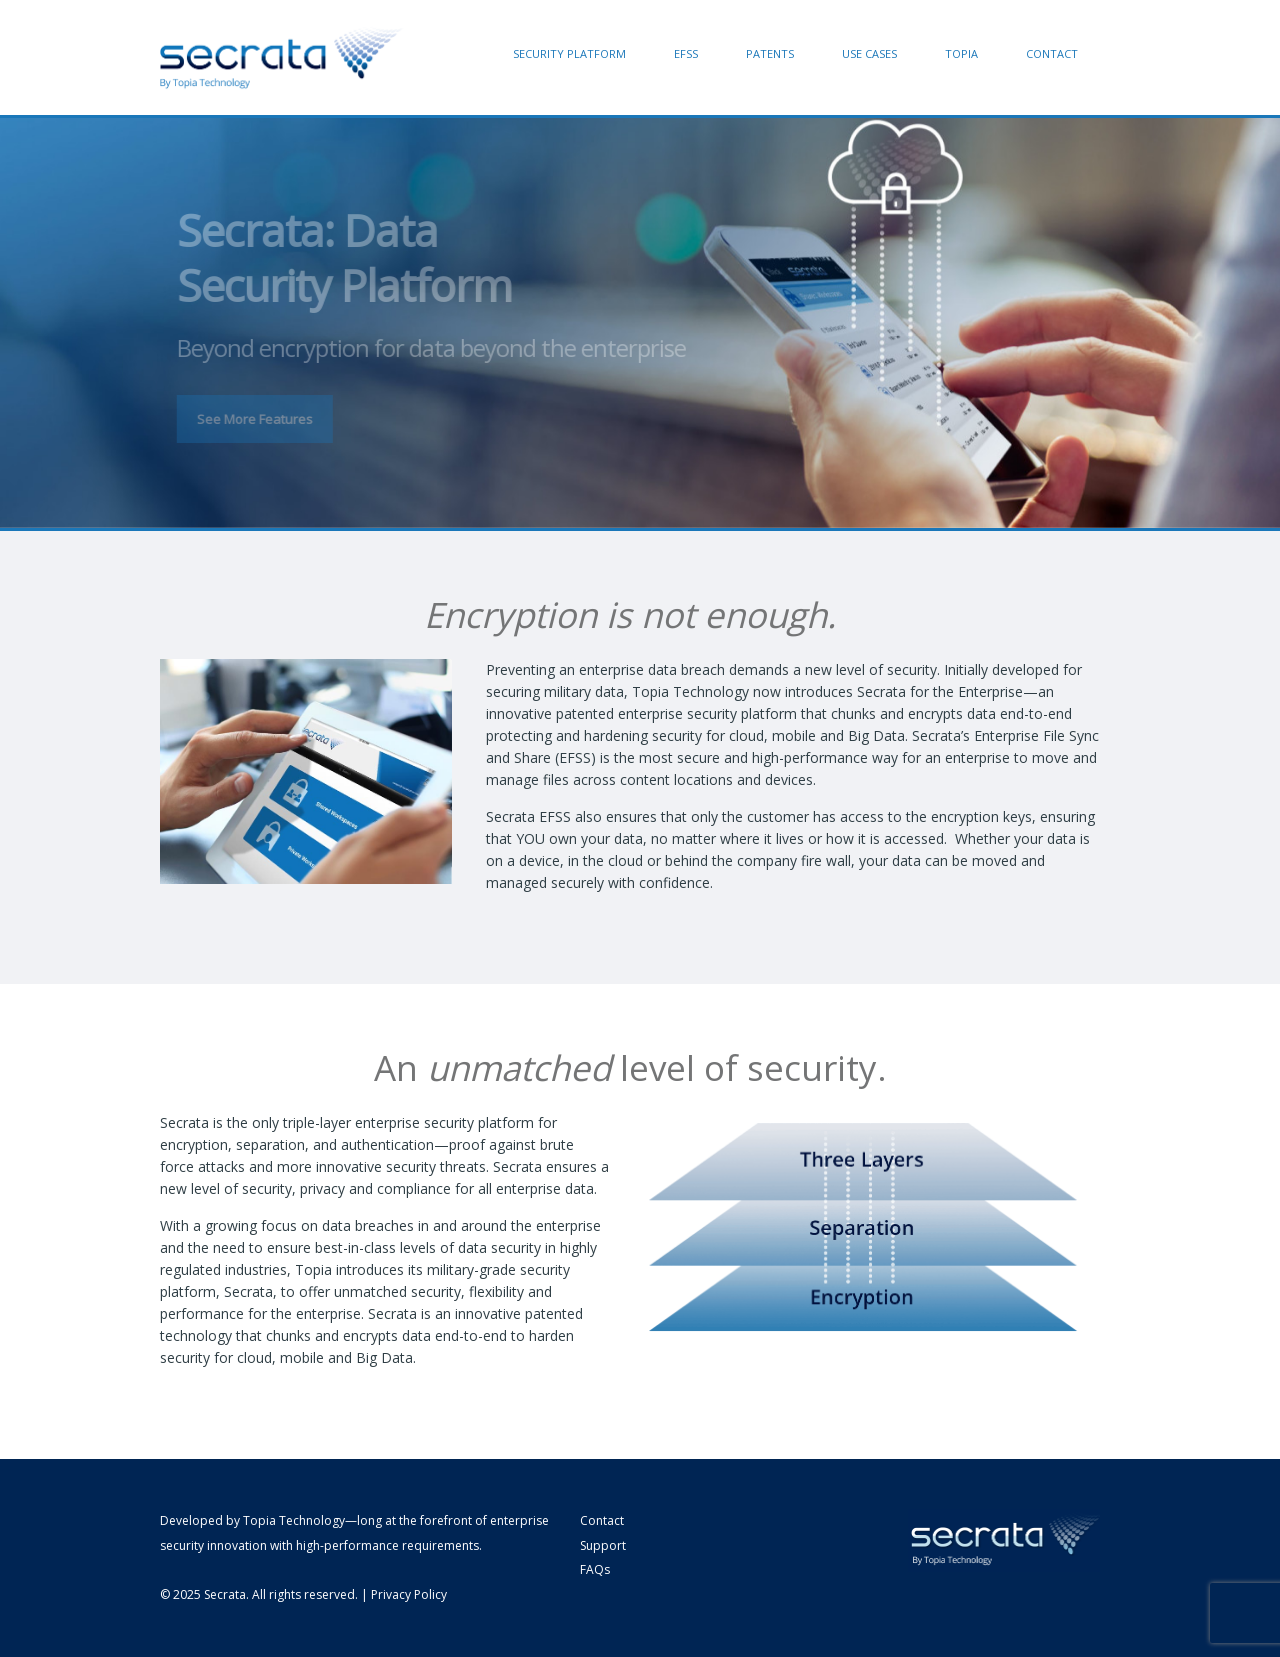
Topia (961, 53)
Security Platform (569, 53)
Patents (770, 53)
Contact (1052, 53)
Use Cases (869, 53)
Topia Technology (294, 1520)
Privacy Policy (409, 1594)
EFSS (686, 53)
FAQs (595, 1569)
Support (603, 1545)
